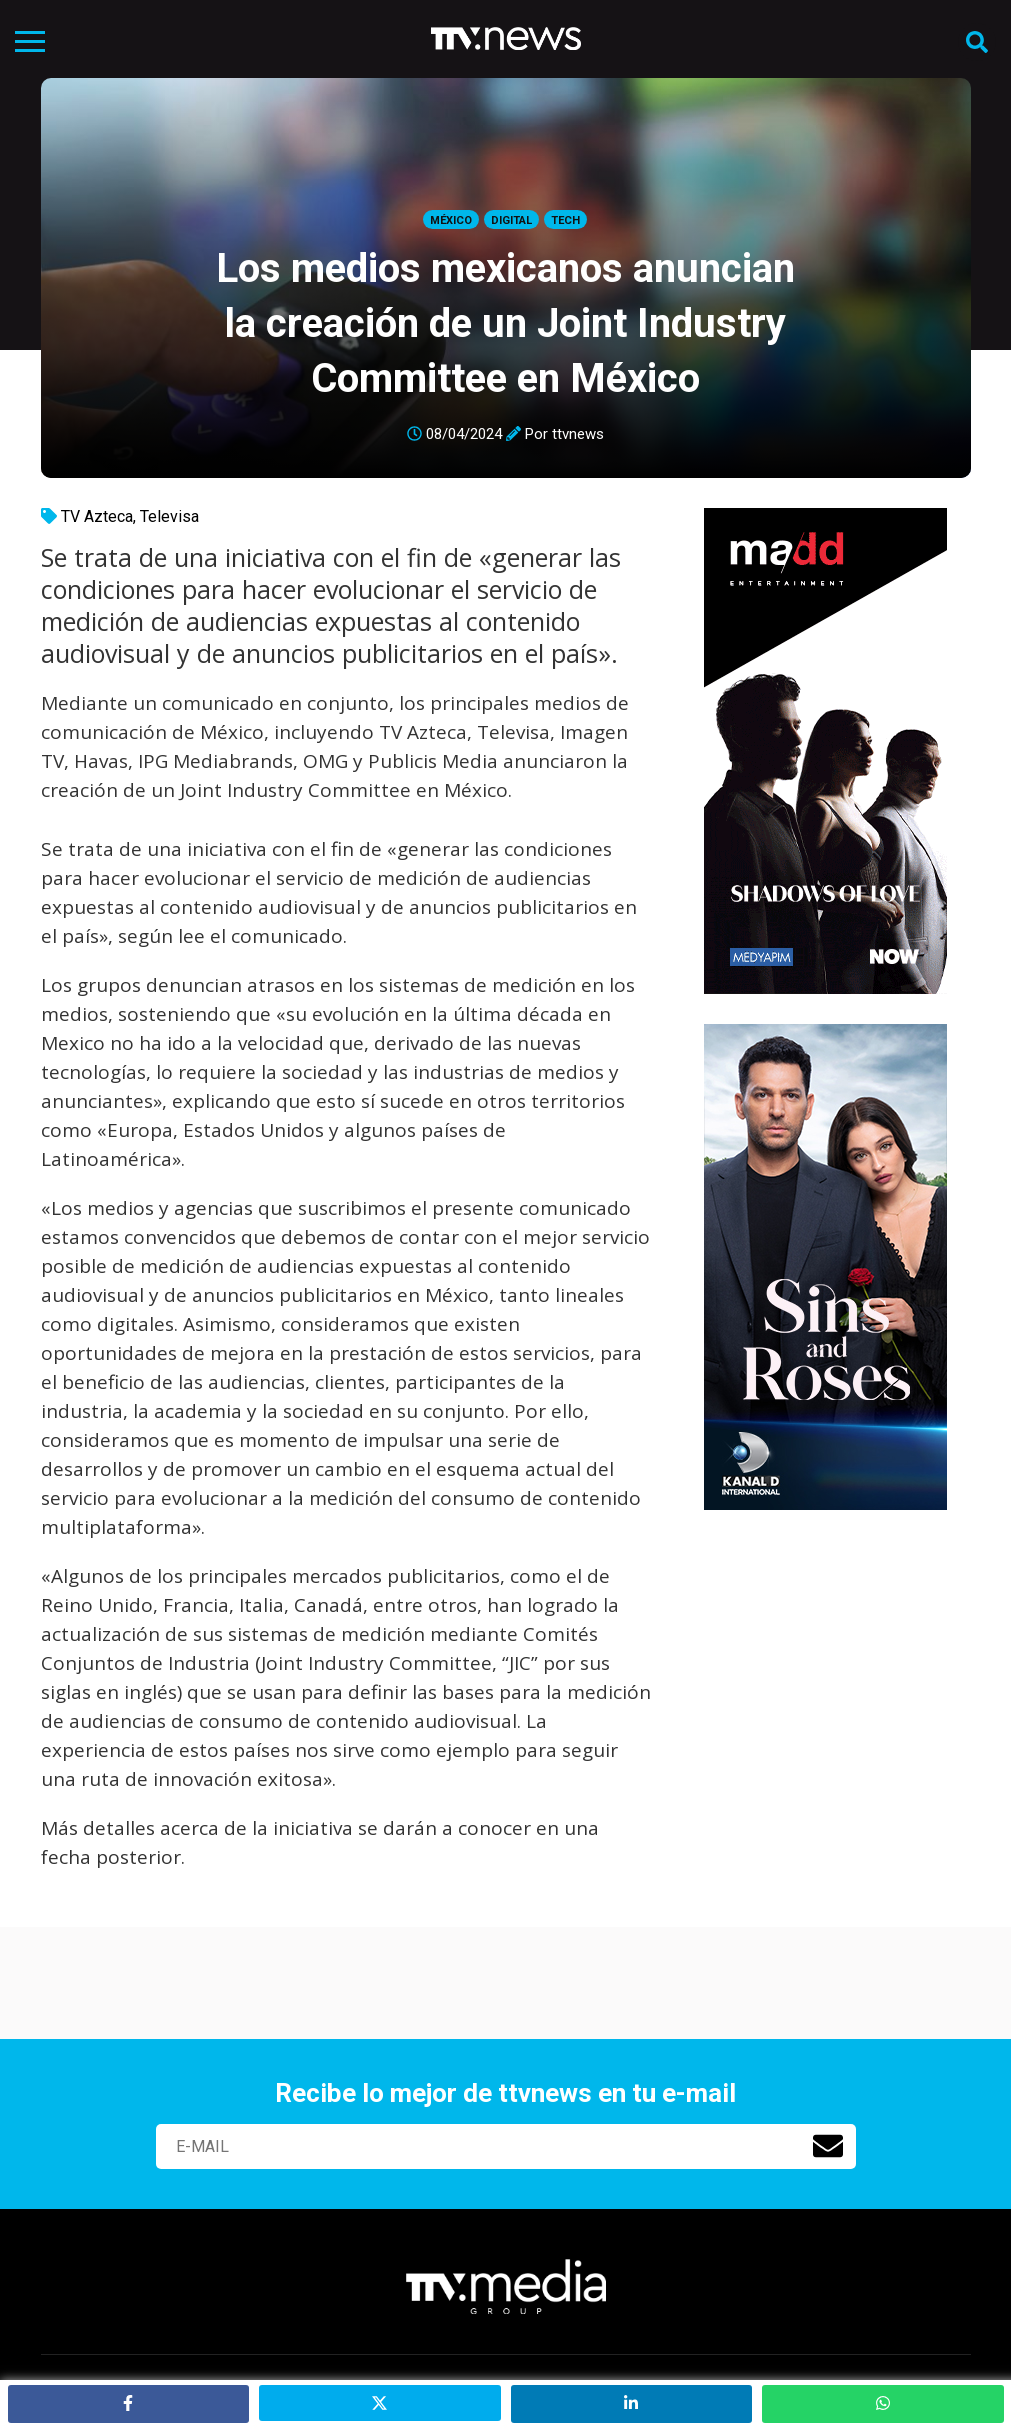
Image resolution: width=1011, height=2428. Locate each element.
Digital (511, 220)
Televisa (169, 516)
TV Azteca (97, 516)
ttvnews (578, 434)
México (451, 220)
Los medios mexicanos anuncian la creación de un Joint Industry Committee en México (505, 323)
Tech (565, 220)
